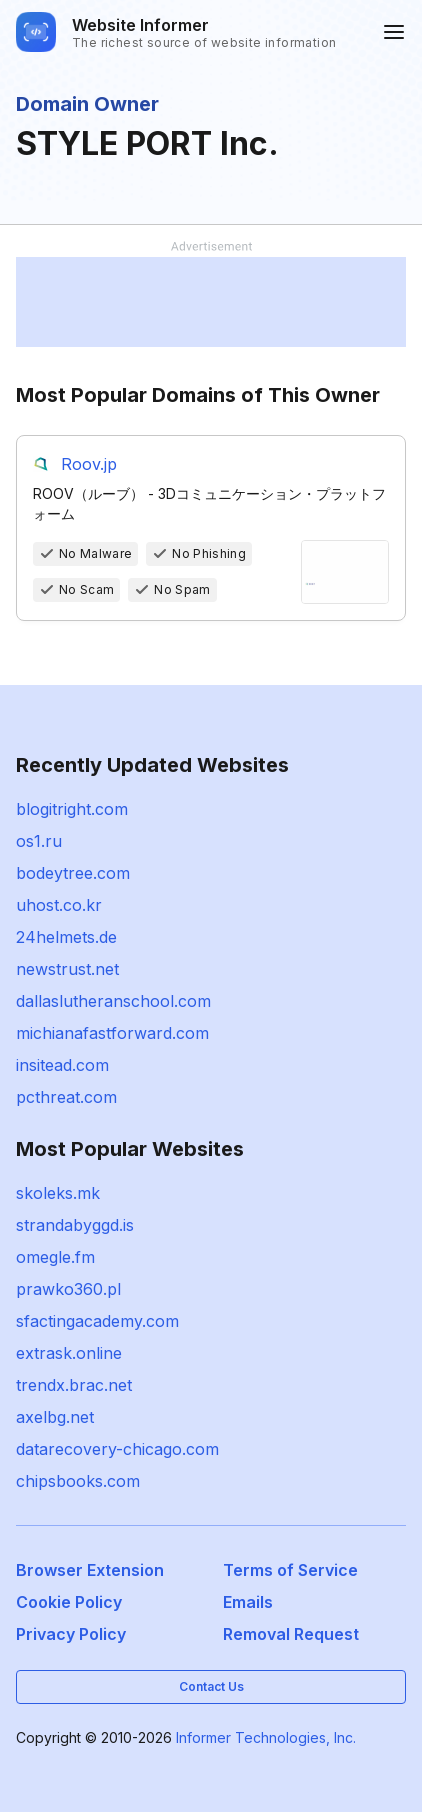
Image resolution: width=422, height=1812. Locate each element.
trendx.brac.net (74, 1385)
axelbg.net (55, 1417)
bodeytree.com (73, 873)
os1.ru (39, 841)
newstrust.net (67, 969)
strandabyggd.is (75, 1225)
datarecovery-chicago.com (117, 1449)
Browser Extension (90, 1570)
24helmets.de (66, 937)
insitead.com (62, 1065)
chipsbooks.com (78, 1481)
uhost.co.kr (59, 905)
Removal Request (291, 1634)
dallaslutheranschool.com (113, 1001)
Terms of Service (290, 1570)
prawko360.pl (68, 1289)
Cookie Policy (69, 1602)
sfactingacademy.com (97, 1321)
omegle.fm (55, 1257)
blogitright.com (72, 809)
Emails (248, 1602)
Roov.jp (89, 464)
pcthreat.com (66, 1097)
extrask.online (69, 1353)
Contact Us (211, 1686)
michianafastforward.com (112, 1033)
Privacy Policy (71, 1634)
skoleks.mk (58, 1193)
